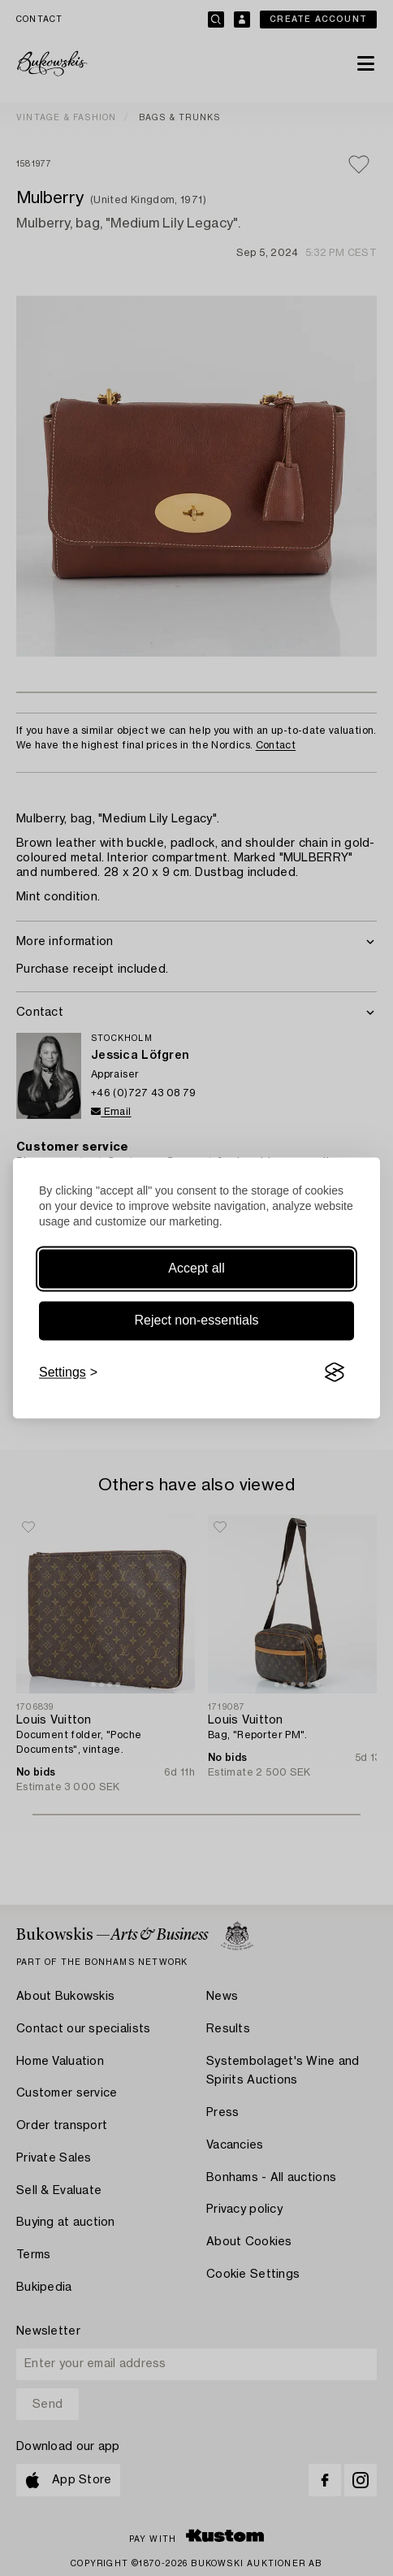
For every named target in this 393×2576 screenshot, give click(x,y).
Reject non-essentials (197, 1320)
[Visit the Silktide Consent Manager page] (334, 1372)
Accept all (196, 1268)
